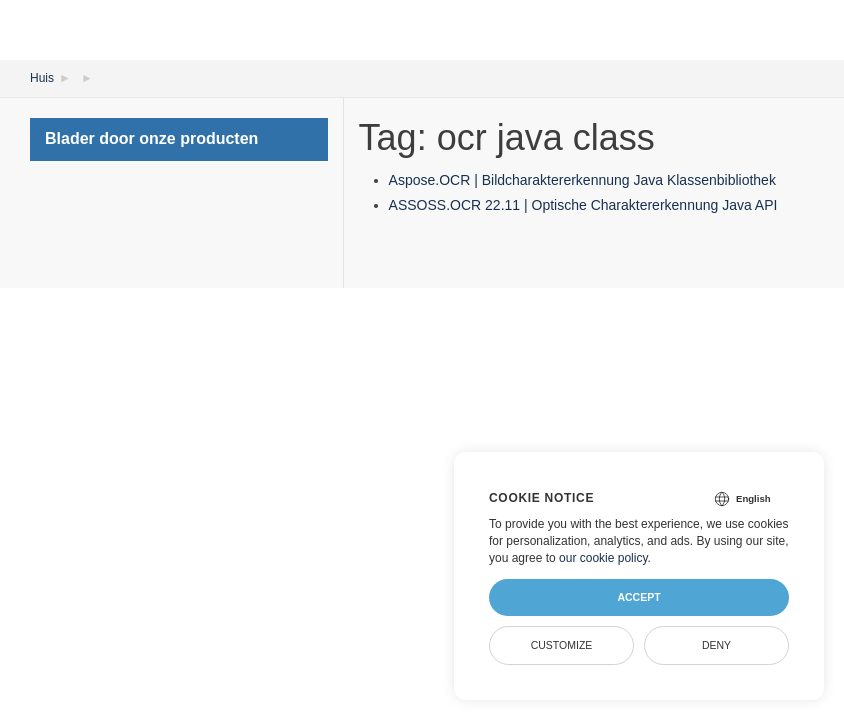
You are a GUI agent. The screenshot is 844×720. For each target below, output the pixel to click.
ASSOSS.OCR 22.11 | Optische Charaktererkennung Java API (583, 205)
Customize (562, 645)
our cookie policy (603, 558)
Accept (638, 597)
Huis (42, 78)
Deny (716, 645)
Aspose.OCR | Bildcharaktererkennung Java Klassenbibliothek (582, 180)
